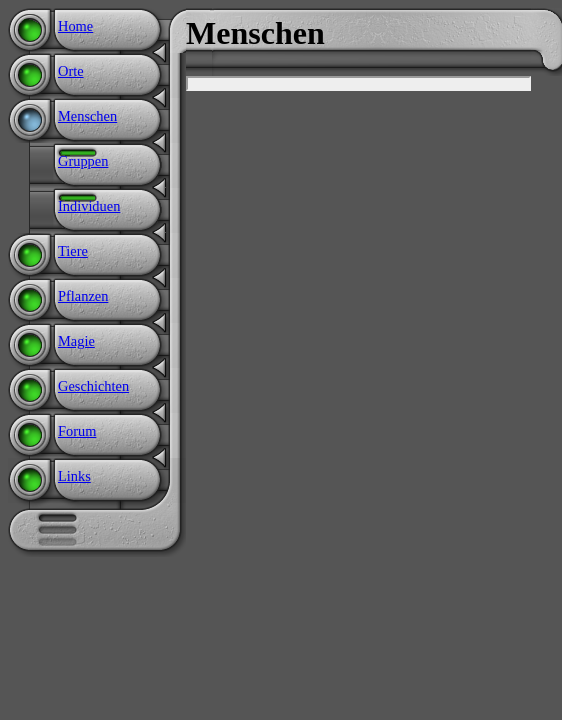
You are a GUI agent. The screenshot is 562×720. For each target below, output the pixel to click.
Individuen (89, 206)
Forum (77, 431)
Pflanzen (83, 296)
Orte (71, 71)
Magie (76, 341)
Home (75, 26)
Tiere (73, 251)
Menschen (87, 116)
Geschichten (93, 386)
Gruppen (83, 161)
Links (74, 476)
